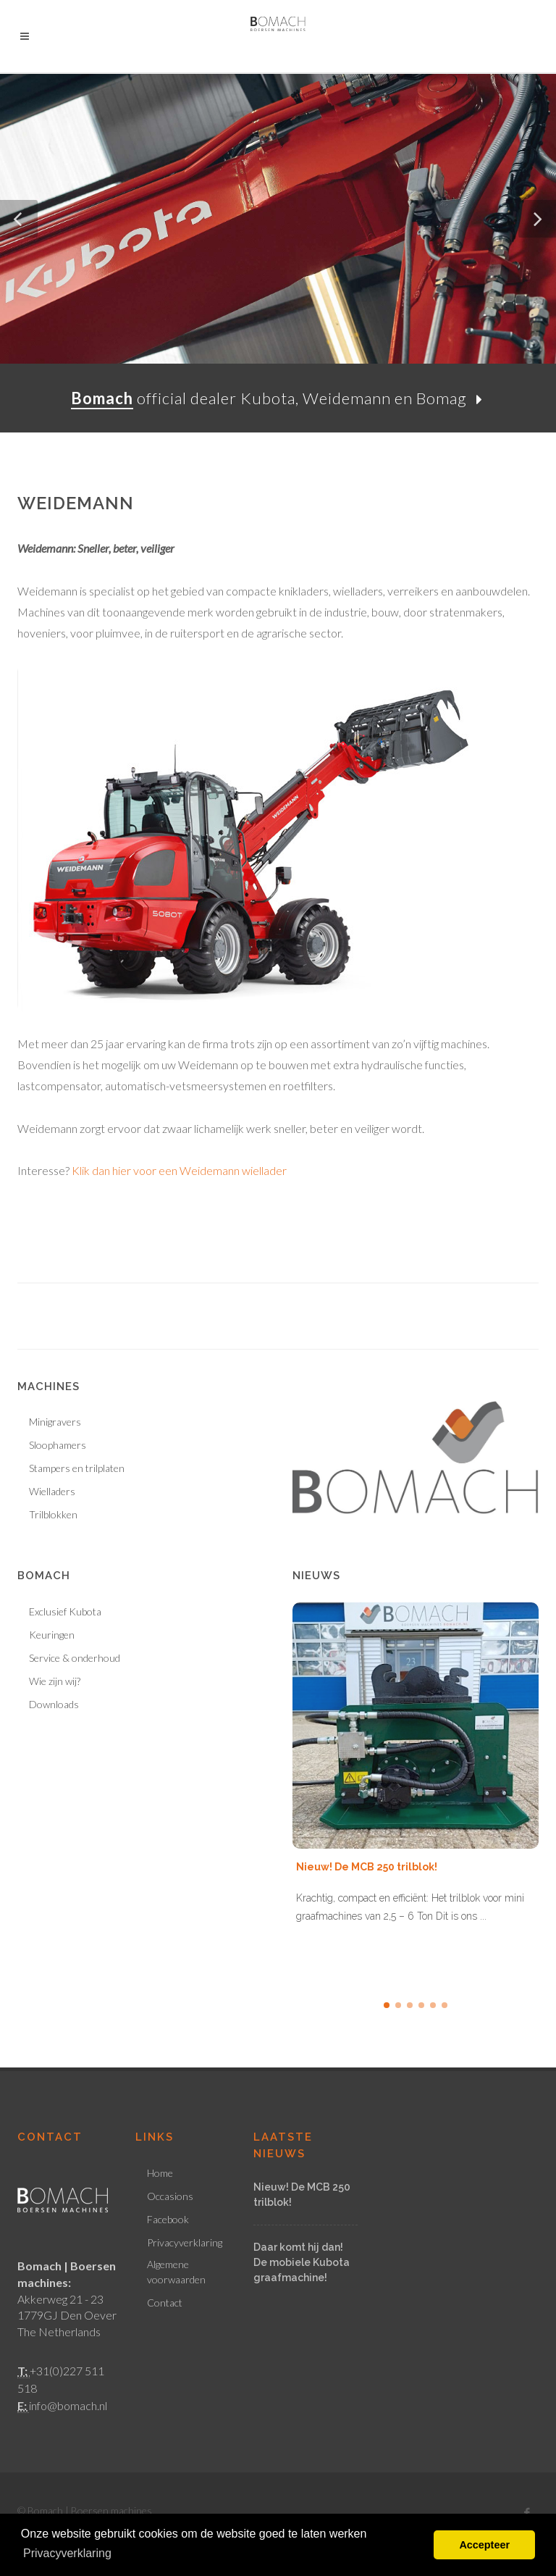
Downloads (54, 1704)
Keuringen (52, 1634)
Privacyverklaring (184, 2242)
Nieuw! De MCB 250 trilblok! (366, 1867)
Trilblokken (53, 1514)
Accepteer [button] (484, 2545)
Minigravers (55, 1421)
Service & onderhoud (74, 1658)
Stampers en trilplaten (77, 1468)
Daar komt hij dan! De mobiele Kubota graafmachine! (301, 2262)
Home (160, 2173)
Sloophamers (57, 1445)
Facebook (168, 2219)
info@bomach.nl (68, 2405)
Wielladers (52, 1491)
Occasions (170, 2196)
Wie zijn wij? (54, 1681)
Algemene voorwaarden (176, 2272)
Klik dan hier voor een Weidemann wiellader (178, 1170)
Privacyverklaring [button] (67, 2553)
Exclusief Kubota (65, 1611)
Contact (164, 2302)
